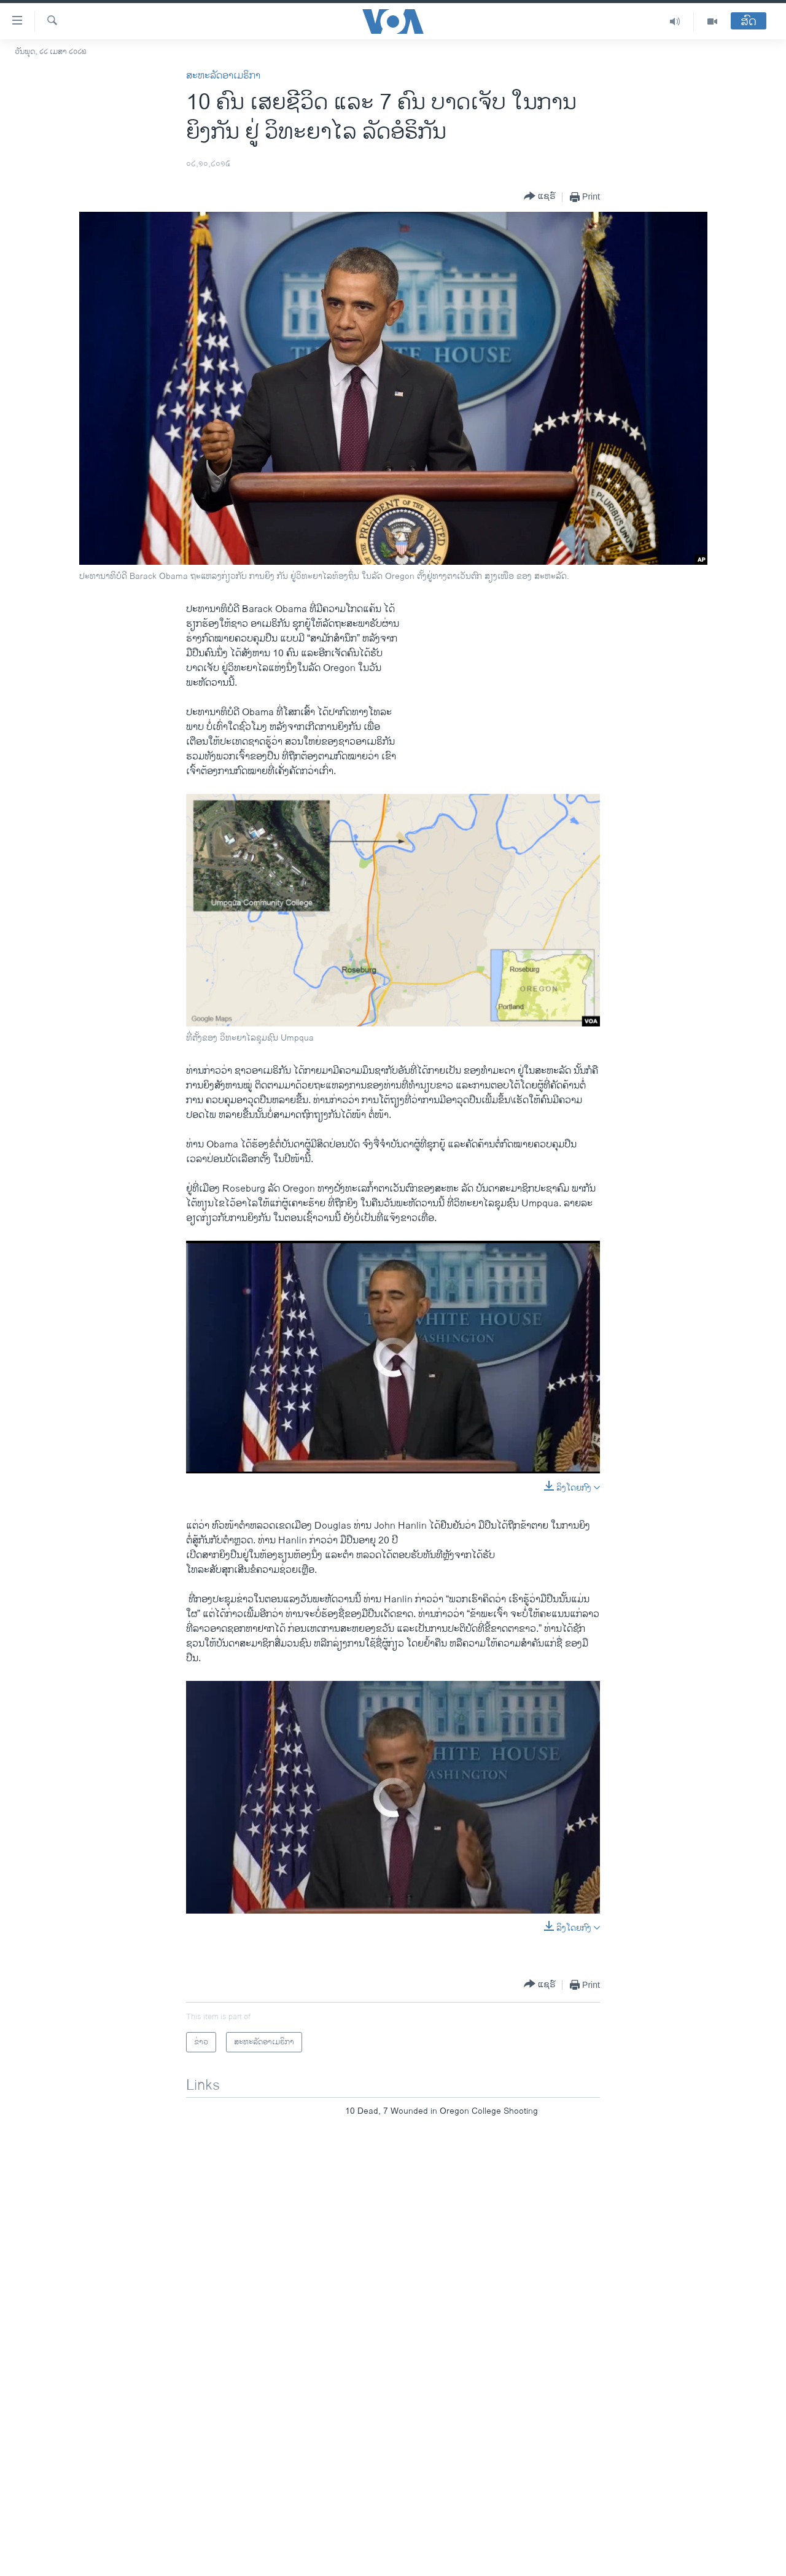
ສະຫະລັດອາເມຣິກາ (223, 76)
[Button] (540, 197)
